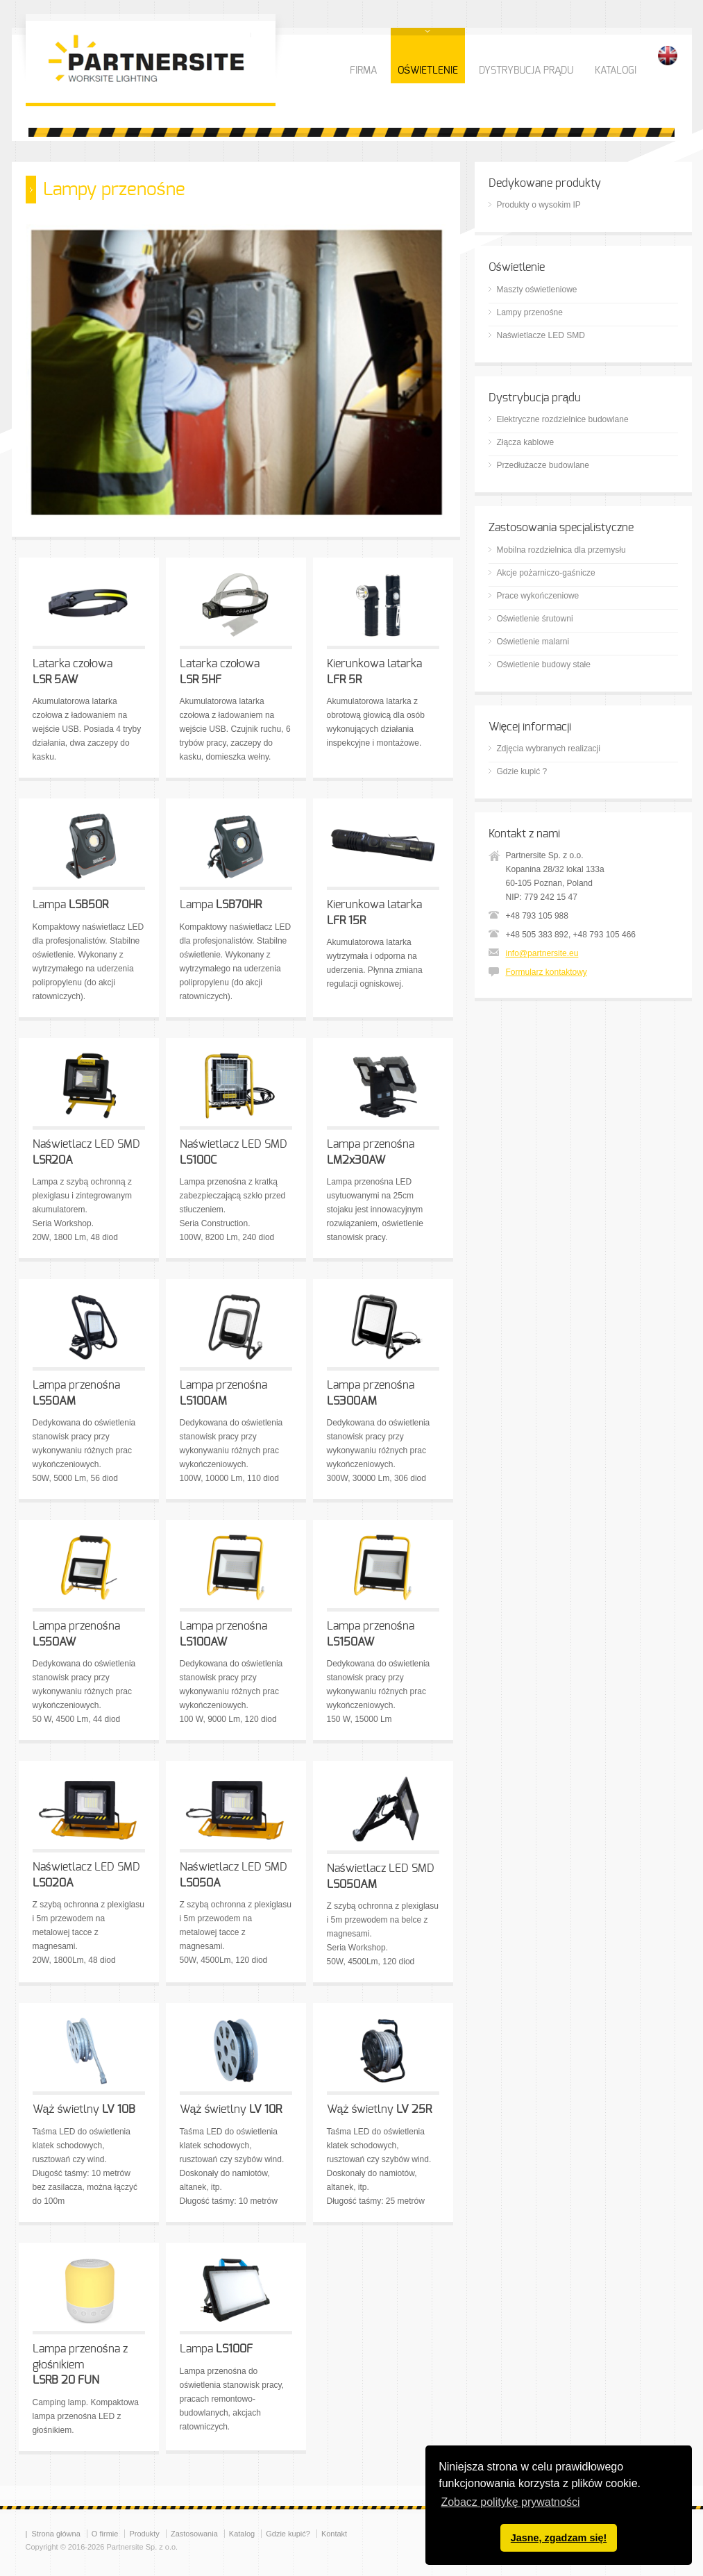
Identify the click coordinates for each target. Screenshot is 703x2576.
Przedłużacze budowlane (543, 465)
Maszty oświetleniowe (537, 289)
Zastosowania (194, 2533)
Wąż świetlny (84, 2109)
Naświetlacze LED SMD (541, 335)
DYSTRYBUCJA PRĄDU (526, 71)
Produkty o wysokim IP (539, 205)
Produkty (144, 2533)
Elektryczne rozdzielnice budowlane (563, 419)
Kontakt (334, 2533)
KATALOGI (615, 71)
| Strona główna (53, 2533)
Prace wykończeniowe (538, 596)
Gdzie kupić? (288, 2533)
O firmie (105, 2533)
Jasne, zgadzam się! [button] (559, 2537)
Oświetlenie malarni (533, 641)
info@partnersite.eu (542, 953)
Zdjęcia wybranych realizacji (548, 748)
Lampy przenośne (530, 312)
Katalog (242, 2533)
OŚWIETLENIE (428, 71)
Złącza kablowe (525, 442)
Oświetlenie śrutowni (535, 619)
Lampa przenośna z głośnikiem (80, 2364)
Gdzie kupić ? (522, 771)
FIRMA (363, 71)
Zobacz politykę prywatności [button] (510, 2502)
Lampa (70, 904)
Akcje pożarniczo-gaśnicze (546, 573)
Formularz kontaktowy (546, 972)
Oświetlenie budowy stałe (544, 664)
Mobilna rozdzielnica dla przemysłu (561, 550)
